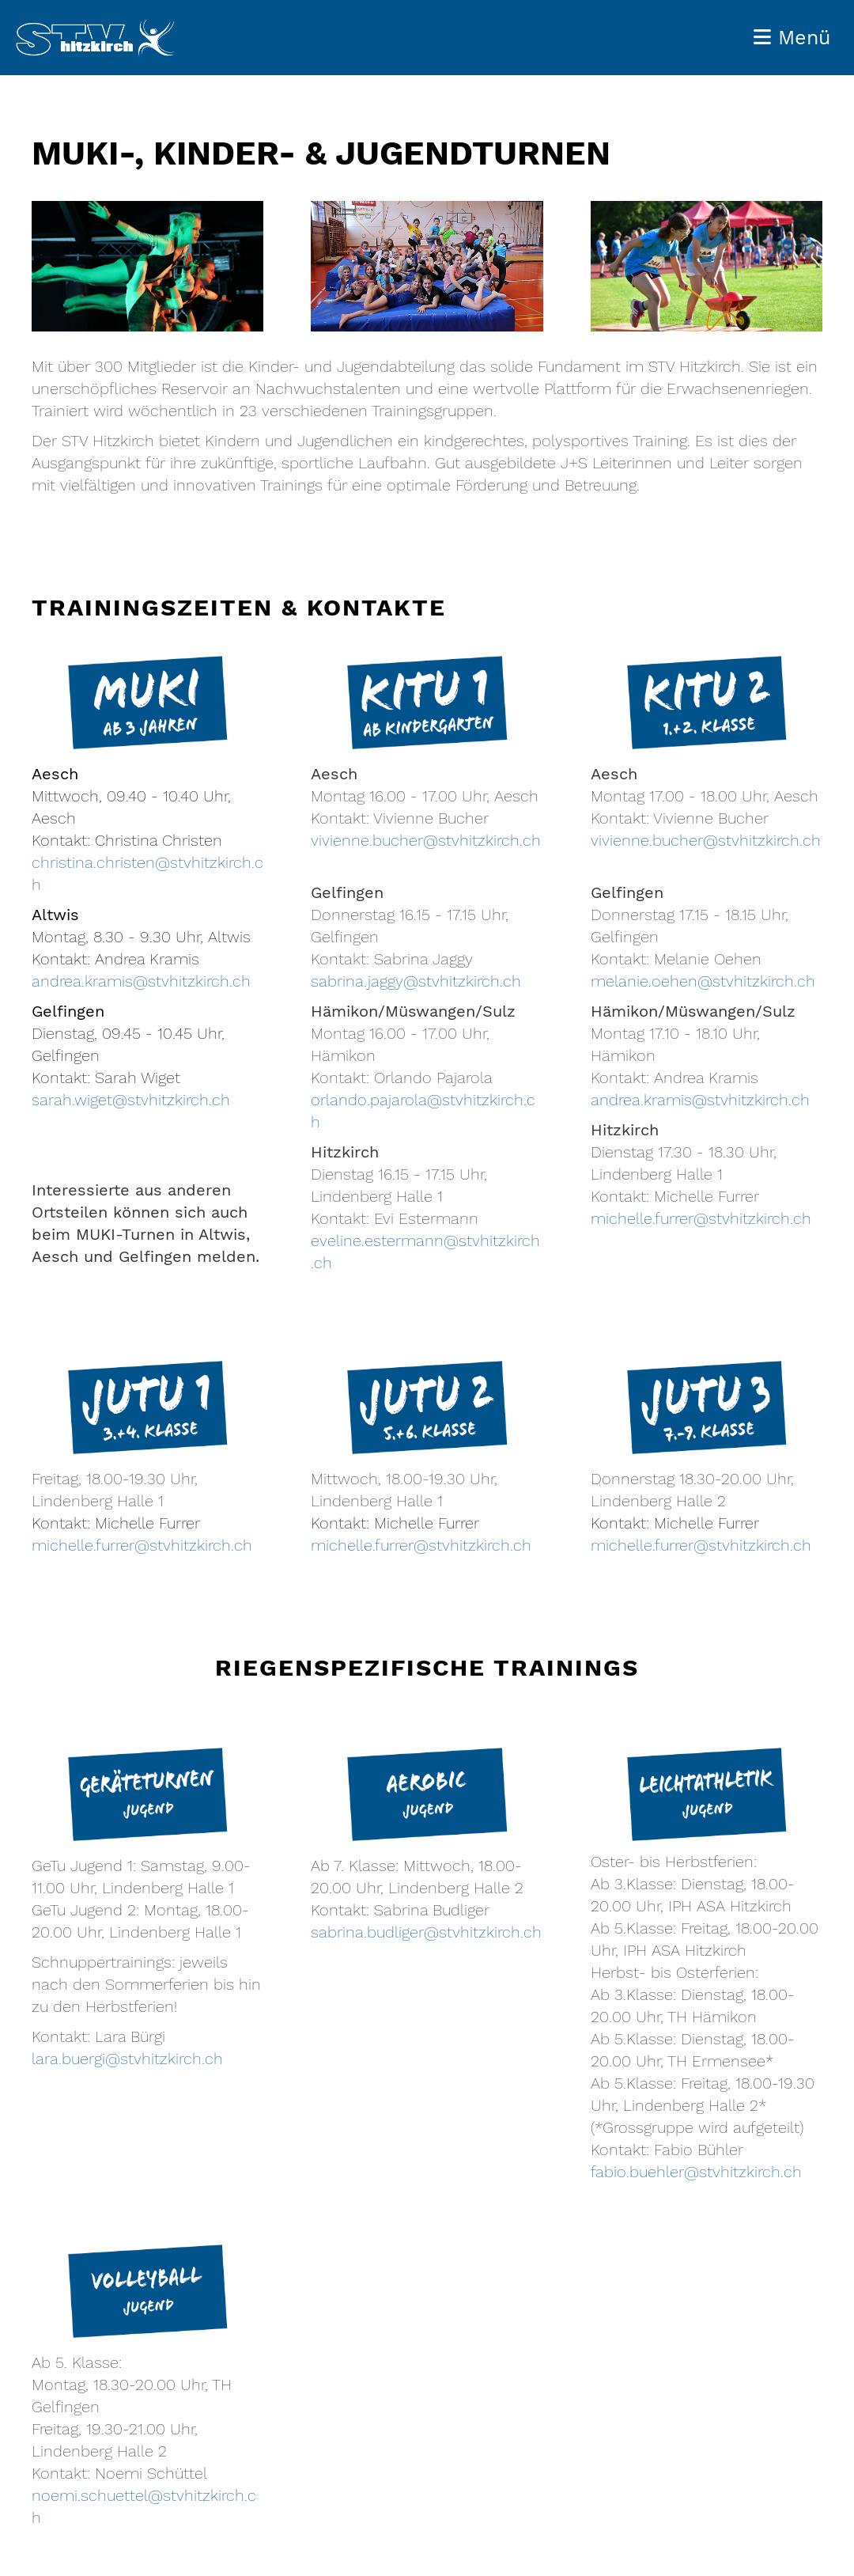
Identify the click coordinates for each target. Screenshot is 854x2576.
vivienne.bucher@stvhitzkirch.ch (426, 840)
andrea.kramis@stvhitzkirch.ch (141, 981)
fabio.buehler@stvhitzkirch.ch (696, 2171)
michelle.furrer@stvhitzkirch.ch (701, 1218)
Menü (792, 37)
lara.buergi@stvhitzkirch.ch (127, 2058)
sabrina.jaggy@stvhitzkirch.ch (416, 981)
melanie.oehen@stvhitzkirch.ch (703, 981)
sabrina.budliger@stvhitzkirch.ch (426, 1932)
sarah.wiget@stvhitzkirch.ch (131, 1099)
